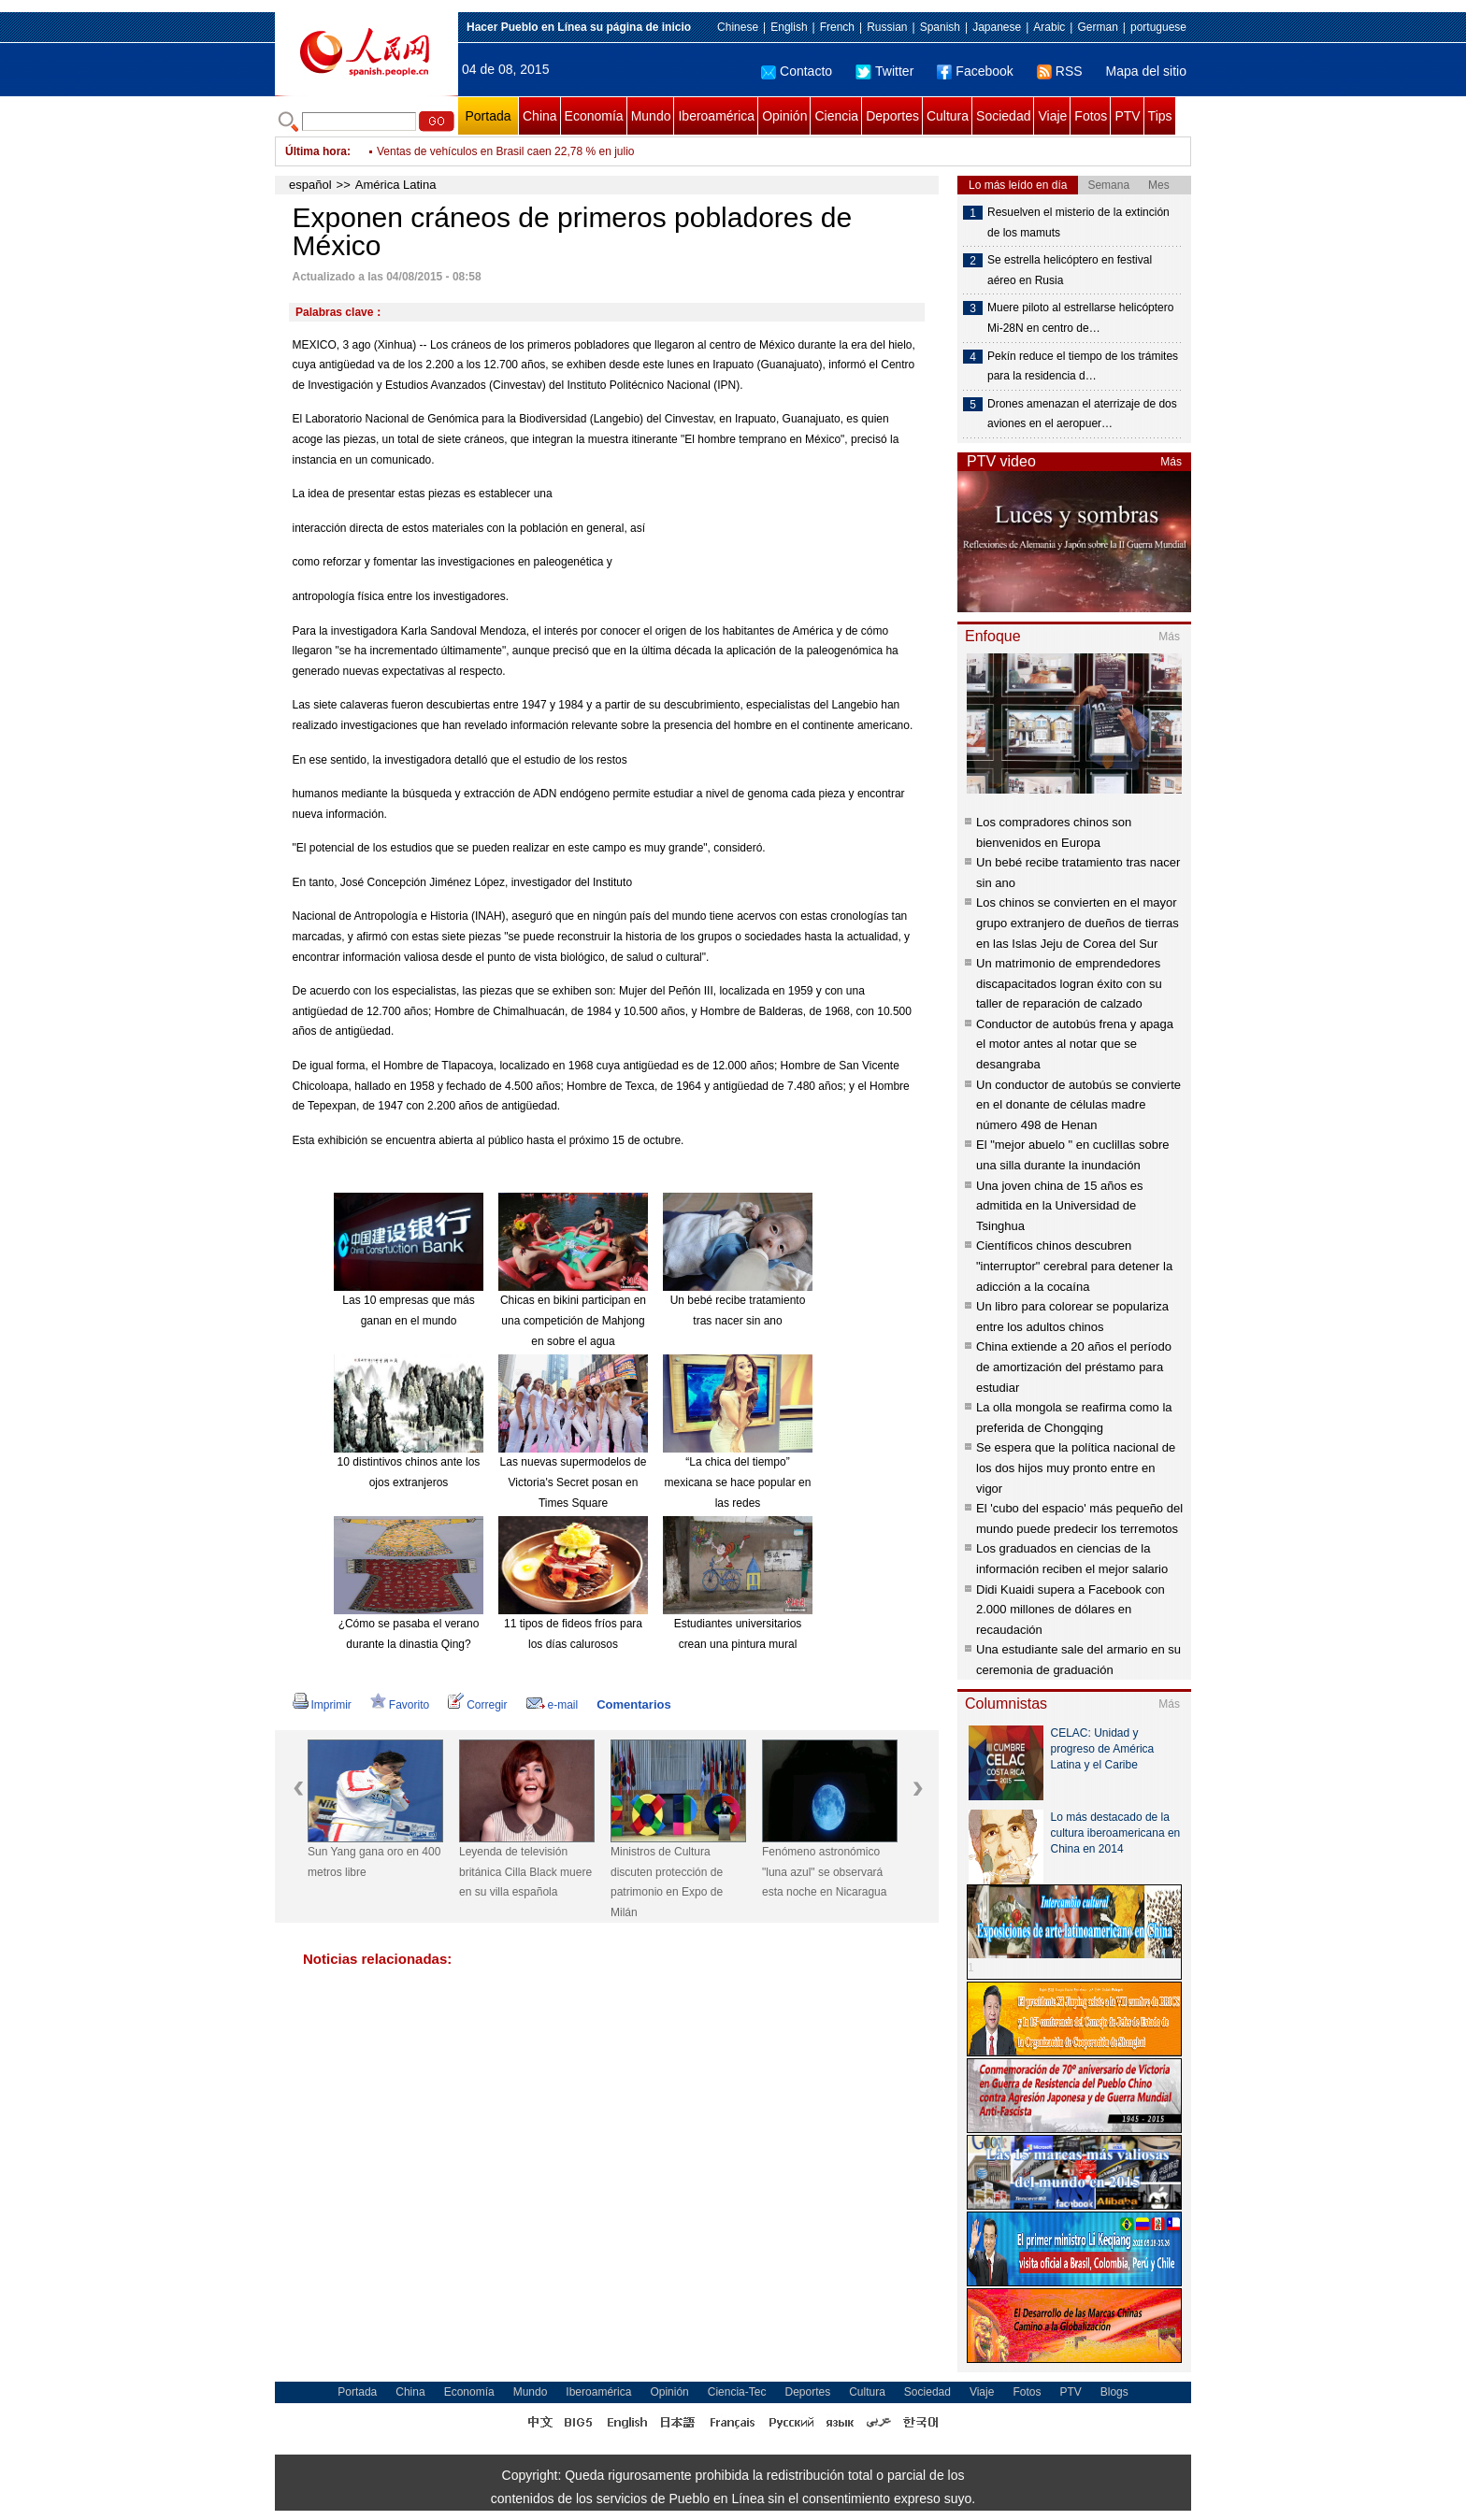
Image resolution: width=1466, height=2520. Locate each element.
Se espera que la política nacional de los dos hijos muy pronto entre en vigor (1075, 1467)
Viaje (1052, 115)
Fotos (1090, 115)
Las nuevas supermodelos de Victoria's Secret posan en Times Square (573, 1482)
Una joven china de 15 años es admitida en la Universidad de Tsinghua (1059, 1206)
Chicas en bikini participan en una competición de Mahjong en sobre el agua (573, 1320)
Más (1171, 461)
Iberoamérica (716, 115)
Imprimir (322, 1704)
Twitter (884, 71)
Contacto (796, 71)
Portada (487, 115)
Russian (887, 27)
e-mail (552, 1704)
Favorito (399, 1704)
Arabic (1049, 27)
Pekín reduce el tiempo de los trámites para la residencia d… (1082, 366)
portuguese (1158, 27)
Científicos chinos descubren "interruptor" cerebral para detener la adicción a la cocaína (1074, 1266)
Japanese (996, 27)
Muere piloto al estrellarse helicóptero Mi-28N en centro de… (1080, 318)
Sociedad (1003, 115)
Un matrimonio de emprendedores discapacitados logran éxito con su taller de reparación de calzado (1069, 983)
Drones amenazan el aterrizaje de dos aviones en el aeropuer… (1082, 414)
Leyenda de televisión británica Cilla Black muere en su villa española (525, 1871)
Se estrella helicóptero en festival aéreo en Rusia (1069, 270)
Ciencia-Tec (737, 2391)
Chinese (737, 27)
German (1097, 27)
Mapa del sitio (1146, 71)
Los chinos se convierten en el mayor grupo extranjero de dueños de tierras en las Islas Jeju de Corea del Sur (1077, 922)
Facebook (975, 71)
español (310, 185)
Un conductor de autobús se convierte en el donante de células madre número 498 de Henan (1078, 1105)
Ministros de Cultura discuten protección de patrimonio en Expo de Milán (667, 1882)
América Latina (396, 185)
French (837, 27)
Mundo (651, 115)
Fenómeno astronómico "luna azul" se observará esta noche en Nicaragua (824, 1871)
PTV (1127, 115)
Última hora (316, 151)
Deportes (892, 115)
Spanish (940, 27)
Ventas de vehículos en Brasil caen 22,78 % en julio (506, 151)
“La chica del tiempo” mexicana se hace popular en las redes (738, 1482)
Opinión (784, 115)
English (788, 27)
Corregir (477, 1704)
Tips (1160, 115)
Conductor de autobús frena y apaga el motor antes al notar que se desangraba (1074, 1044)
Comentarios (633, 1704)
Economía (594, 115)
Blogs (1114, 2391)
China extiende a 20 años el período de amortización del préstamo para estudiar (1073, 1366)
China (540, 115)
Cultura (948, 115)
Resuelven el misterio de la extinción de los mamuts (1078, 222)
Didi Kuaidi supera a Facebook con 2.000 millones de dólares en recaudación (1070, 1609)
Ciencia (836, 115)
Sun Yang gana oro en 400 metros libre (374, 1862)
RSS (1060, 71)
